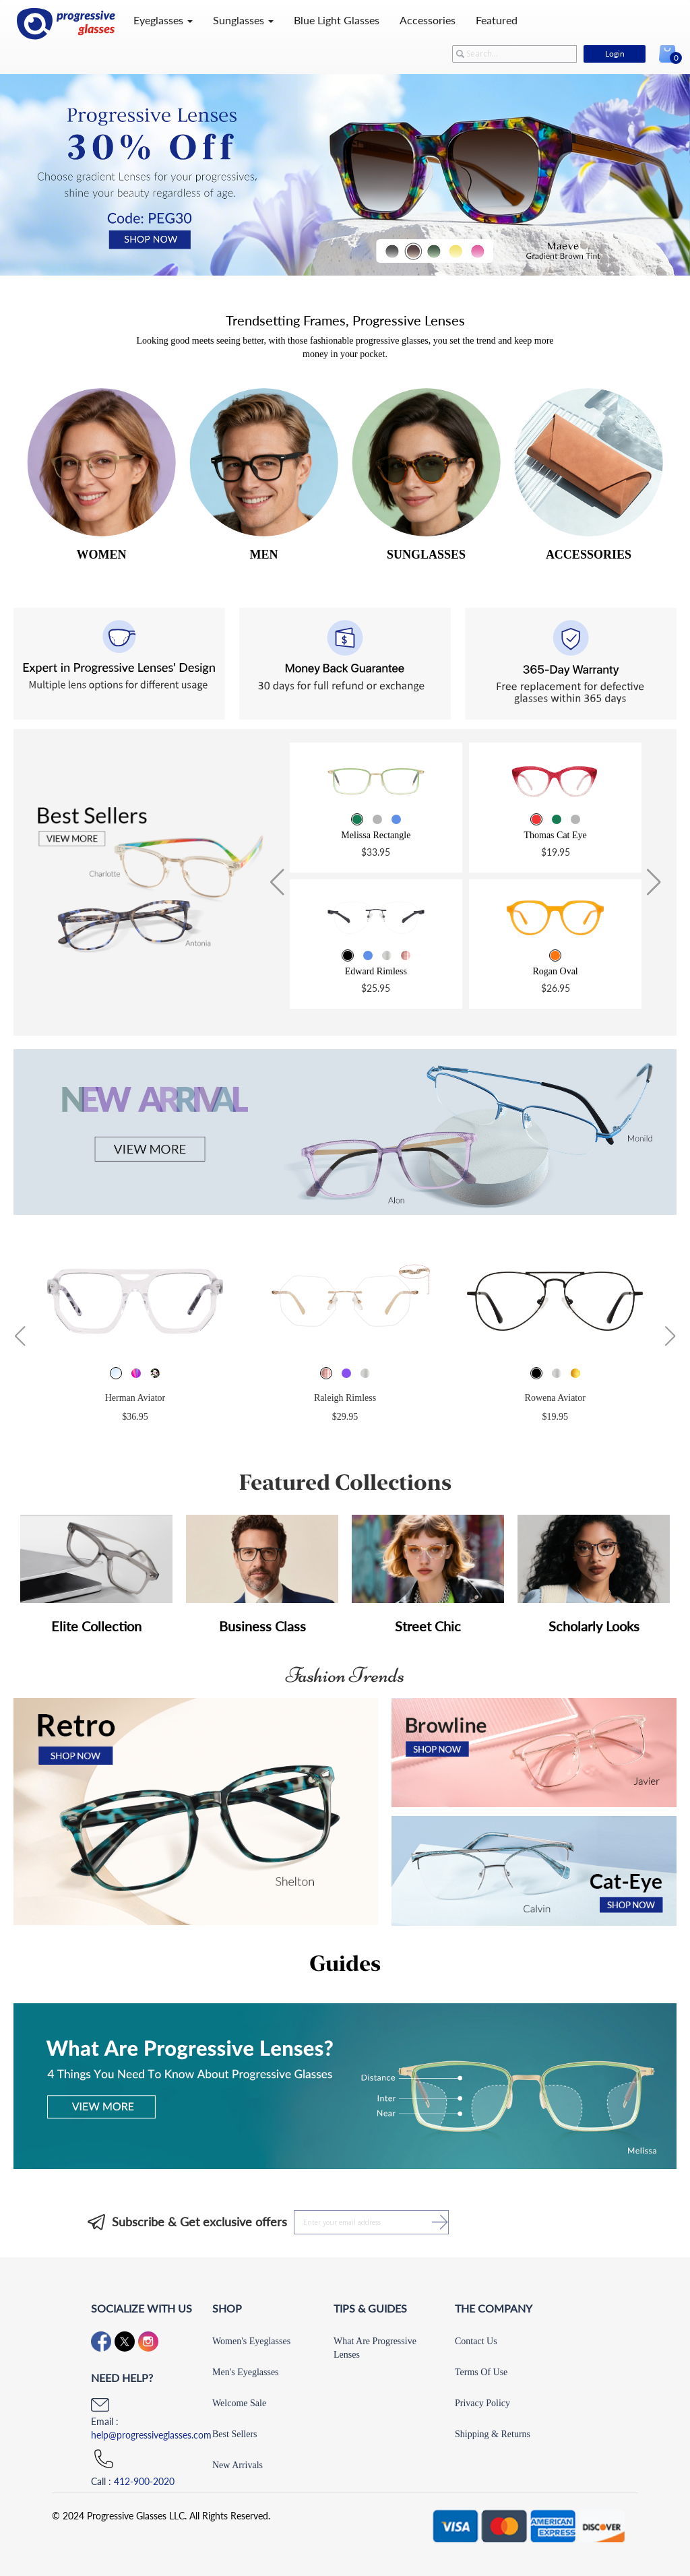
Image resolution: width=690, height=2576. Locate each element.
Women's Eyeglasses (251, 2341)
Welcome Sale (239, 2403)
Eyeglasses (163, 19)
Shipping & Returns (492, 2434)
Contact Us (476, 2341)
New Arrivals (237, 2465)
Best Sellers (234, 2434)
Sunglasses (243, 19)
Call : (133, 2481)
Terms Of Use (481, 2372)
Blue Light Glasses (336, 19)
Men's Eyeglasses (245, 2372)
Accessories (428, 19)
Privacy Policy (482, 2403)
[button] (277, 883)
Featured (497, 19)
